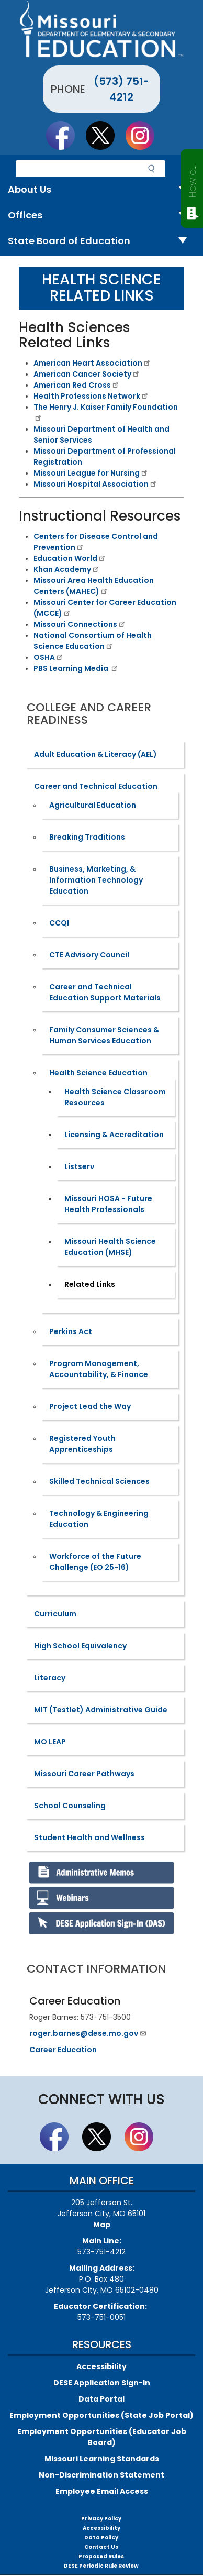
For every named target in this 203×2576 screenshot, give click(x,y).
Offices (101, 215)
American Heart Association (92, 363)
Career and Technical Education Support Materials (105, 992)
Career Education (63, 2049)
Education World (69, 558)
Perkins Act (70, 1331)
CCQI (59, 923)
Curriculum (55, 1614)
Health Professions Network (91, 396)
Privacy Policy (101, 2519)
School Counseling (70, 1805)
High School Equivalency (80, 1646)
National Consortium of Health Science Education (92, 641)
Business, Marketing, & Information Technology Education (96, 880)
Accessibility (101, 2366)
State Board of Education (101, 241)
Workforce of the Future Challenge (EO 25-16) (95, 1561)
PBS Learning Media (76, 668)
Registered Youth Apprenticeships (82, 1444)
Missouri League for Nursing (91, 473)
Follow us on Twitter (105, 135)
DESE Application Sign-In (101, 2382)
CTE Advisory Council (89, 955)
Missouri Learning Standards (101, 2458)
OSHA (48, 657)
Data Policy (101, 2537)
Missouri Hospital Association (95, 484)
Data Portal (101, 2399)
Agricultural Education (92, 805)
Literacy (49, 1677)
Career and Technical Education (95, 786)
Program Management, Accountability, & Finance (98, 1369)
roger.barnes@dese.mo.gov (88, 2033)
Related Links (89, 1284)
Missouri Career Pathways (84, 1773)
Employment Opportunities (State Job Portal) (101, 2415)
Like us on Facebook (65, 135)
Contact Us (101, 2547)
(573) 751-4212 (121, 89)
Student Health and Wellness (89, 1837)
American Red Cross (76, 385)
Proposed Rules (101, 2556)
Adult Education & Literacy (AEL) (95, 754)
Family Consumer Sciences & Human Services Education (104, 1035)
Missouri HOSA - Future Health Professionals (108, 1204)
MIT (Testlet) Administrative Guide (100, 1709)
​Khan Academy (66, 569)
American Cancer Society (86, 374)
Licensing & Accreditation (114, 1134)
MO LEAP (50, 1741)
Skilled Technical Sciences (99, 1481)
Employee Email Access (101, 2491)
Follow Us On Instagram (145, 135)
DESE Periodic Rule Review (101, 2566)
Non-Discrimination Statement (101, 2475)
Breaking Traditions (87, 837)
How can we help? (192, 179)
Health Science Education (98, 1072)
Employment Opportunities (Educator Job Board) (101, 2437)
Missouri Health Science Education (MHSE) (110, 1247)
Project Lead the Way (90, 1406)
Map (101, 2224)
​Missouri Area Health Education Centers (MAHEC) (93, 586)
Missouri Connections (79, 624)
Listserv (79, 1166)
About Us (101, 189)
